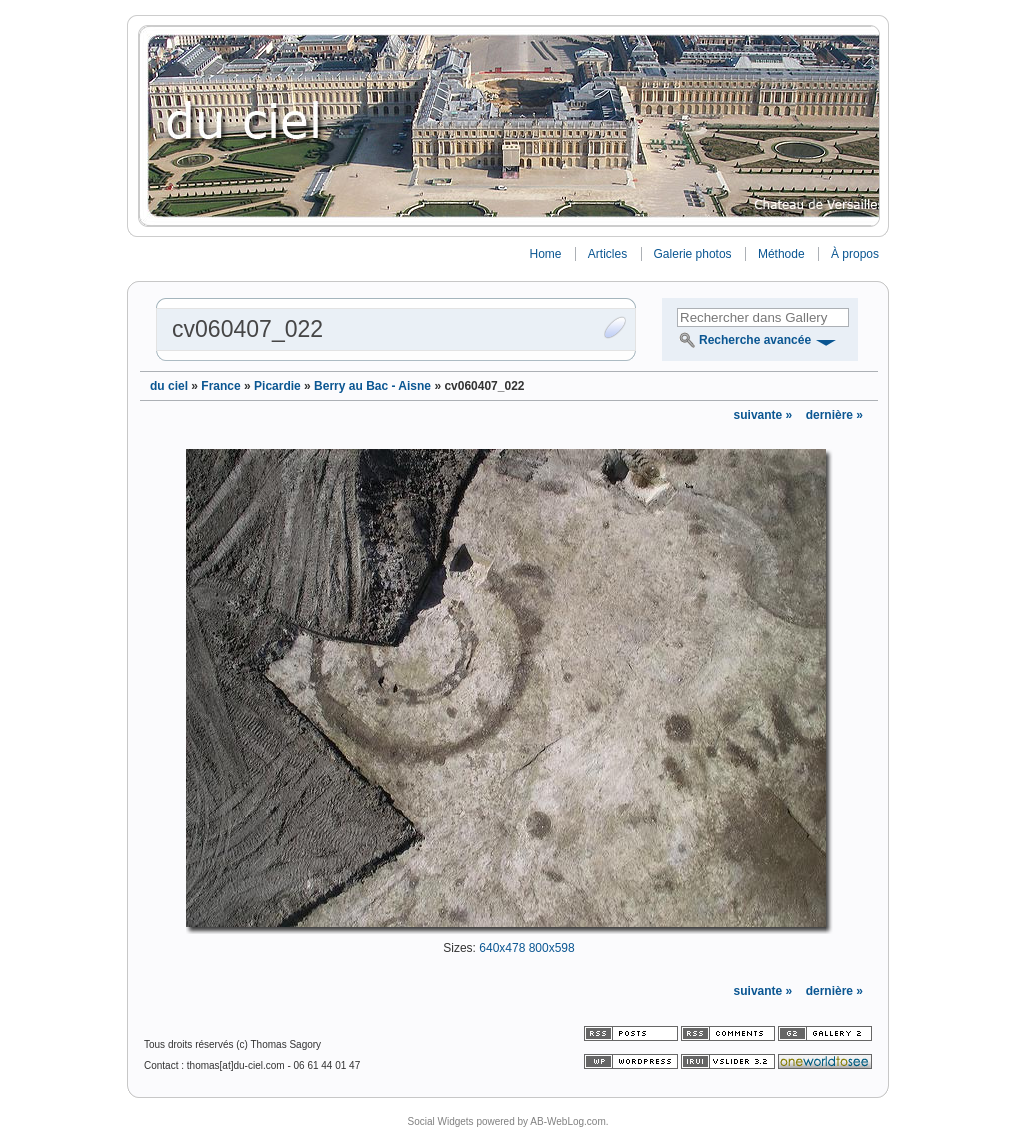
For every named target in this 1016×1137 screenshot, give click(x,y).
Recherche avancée (755, 340)
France (220, 386)
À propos (855, 254)
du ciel (169, 386)
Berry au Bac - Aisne (372, 386)
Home (545, 254)
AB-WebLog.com (567, 1121)
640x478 (502, 948)
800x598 (552, 948)
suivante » (765, 415)
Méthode (781, 254)
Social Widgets (440, 1121)
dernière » (834, 415)
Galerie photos (693, 254)
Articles (607, 254)
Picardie (277, 386)
